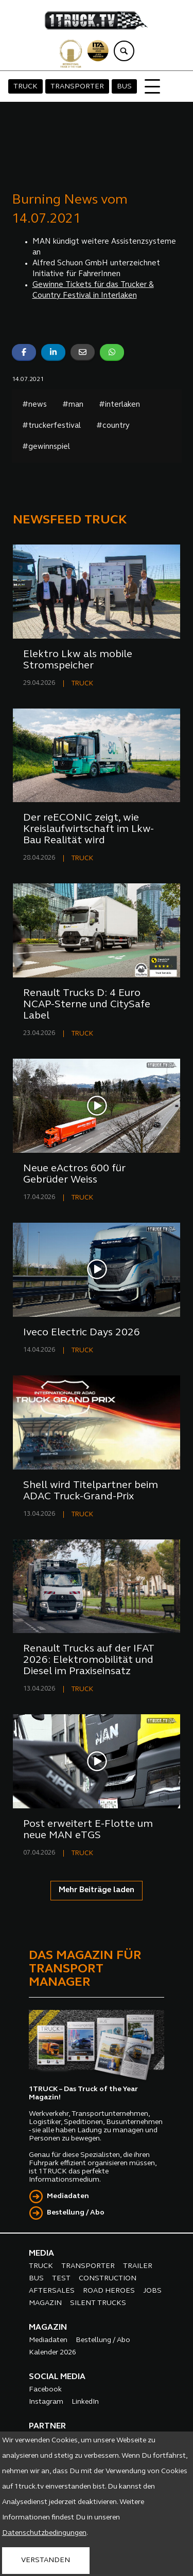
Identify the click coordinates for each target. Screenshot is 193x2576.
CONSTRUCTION (107, 2278)
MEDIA (41, 2254)
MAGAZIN (45, 2303)
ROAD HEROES (109, 2291)
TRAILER (137, 2266)
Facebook (45, 2389)
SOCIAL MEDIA (57, 2377)
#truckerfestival (51, 426)
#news (34, 405)
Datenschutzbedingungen (44, 2533)
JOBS (152, 2291)
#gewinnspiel (46, 447)
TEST (61, 2278)
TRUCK (25, 86)
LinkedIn (85, 2402)
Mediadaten (68, 2196)
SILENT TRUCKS (98, 2303)
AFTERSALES (52, 2291)
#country (113, 426)
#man (72, 405)
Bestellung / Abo (75, 2213)
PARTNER (47, 2426)
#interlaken (119, 405)
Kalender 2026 (52, 2352)
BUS (124, 86)
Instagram (46, 2402)
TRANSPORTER (77, 86)
